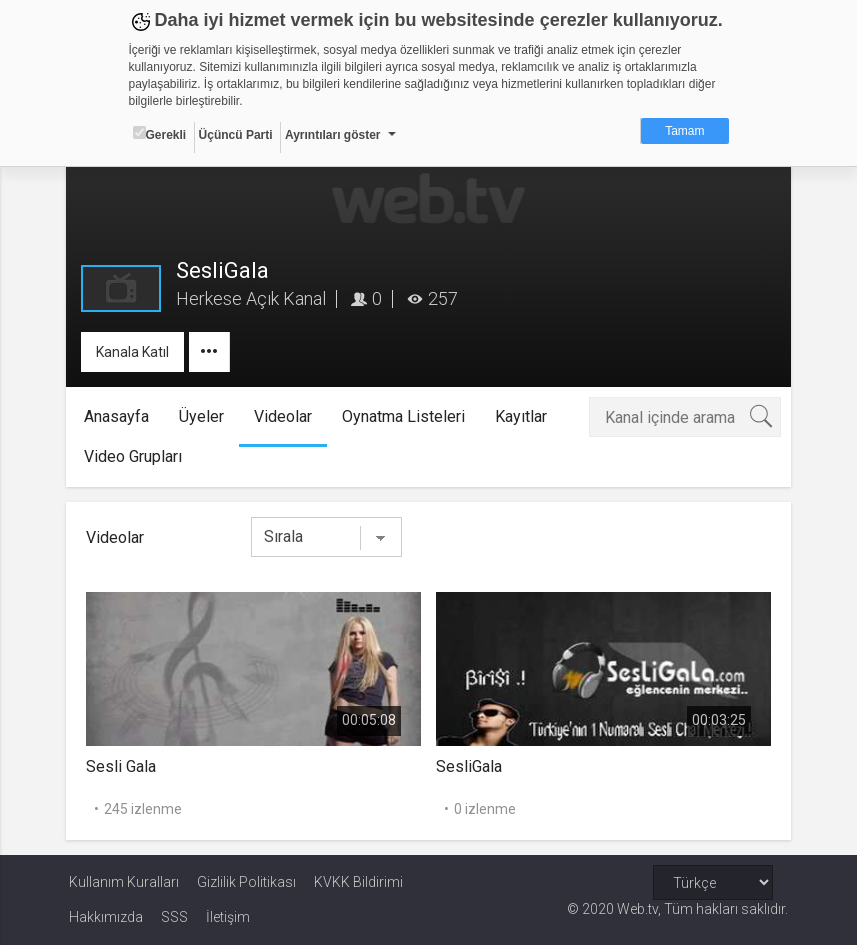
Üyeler (203, 416)
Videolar (285, 416)
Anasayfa (118, 416)
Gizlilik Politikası (246, 882)
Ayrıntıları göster (333, 135)
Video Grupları (135, 456)
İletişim (228, 917)
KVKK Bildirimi (358, 882)
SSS (174, 917)
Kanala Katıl (135, 352)
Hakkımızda (106, 917)
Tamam (684, 131)
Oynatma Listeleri (405, 416)
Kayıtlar (523, 416)
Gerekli (160, 134)
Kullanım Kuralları (124, 882)
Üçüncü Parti (236, 135)
